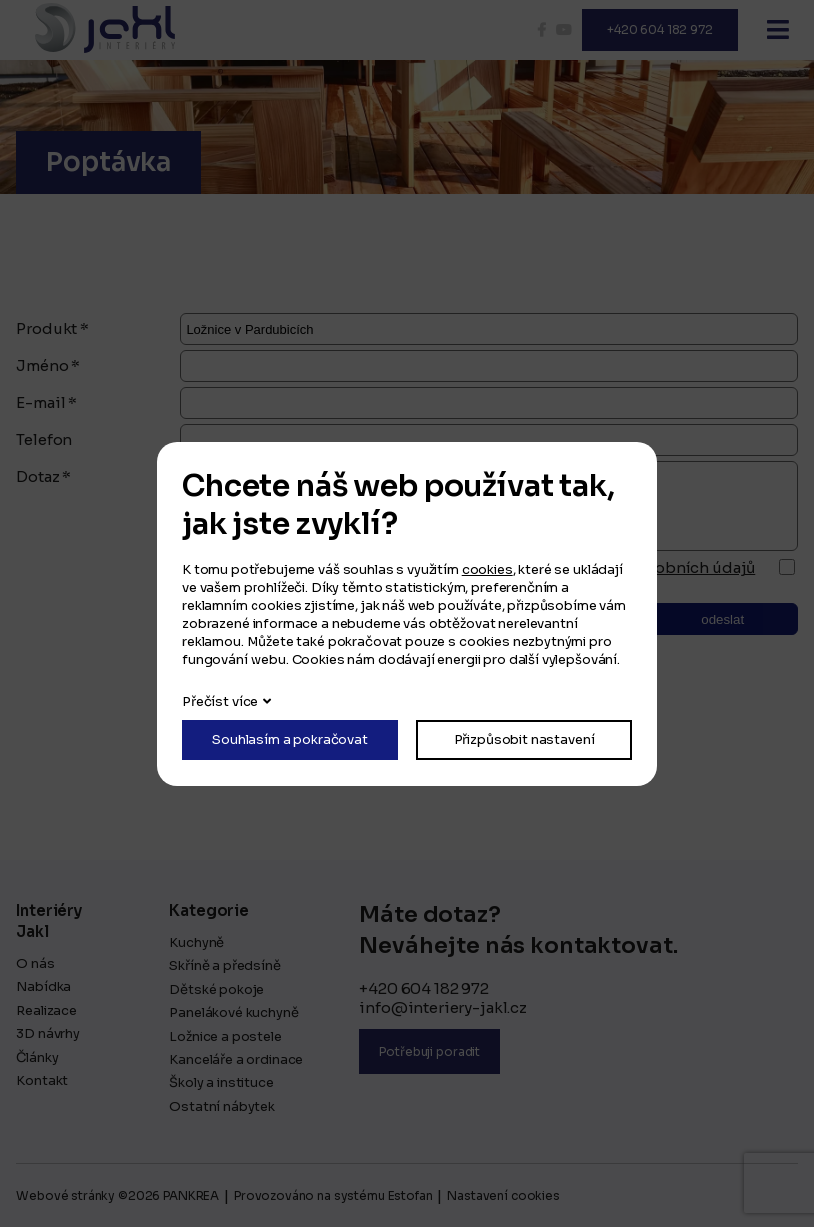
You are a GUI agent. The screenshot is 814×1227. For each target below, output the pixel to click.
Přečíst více (220, 701)
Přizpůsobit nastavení (524, 739)
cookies (487, 569)
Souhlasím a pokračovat (290, 739)
